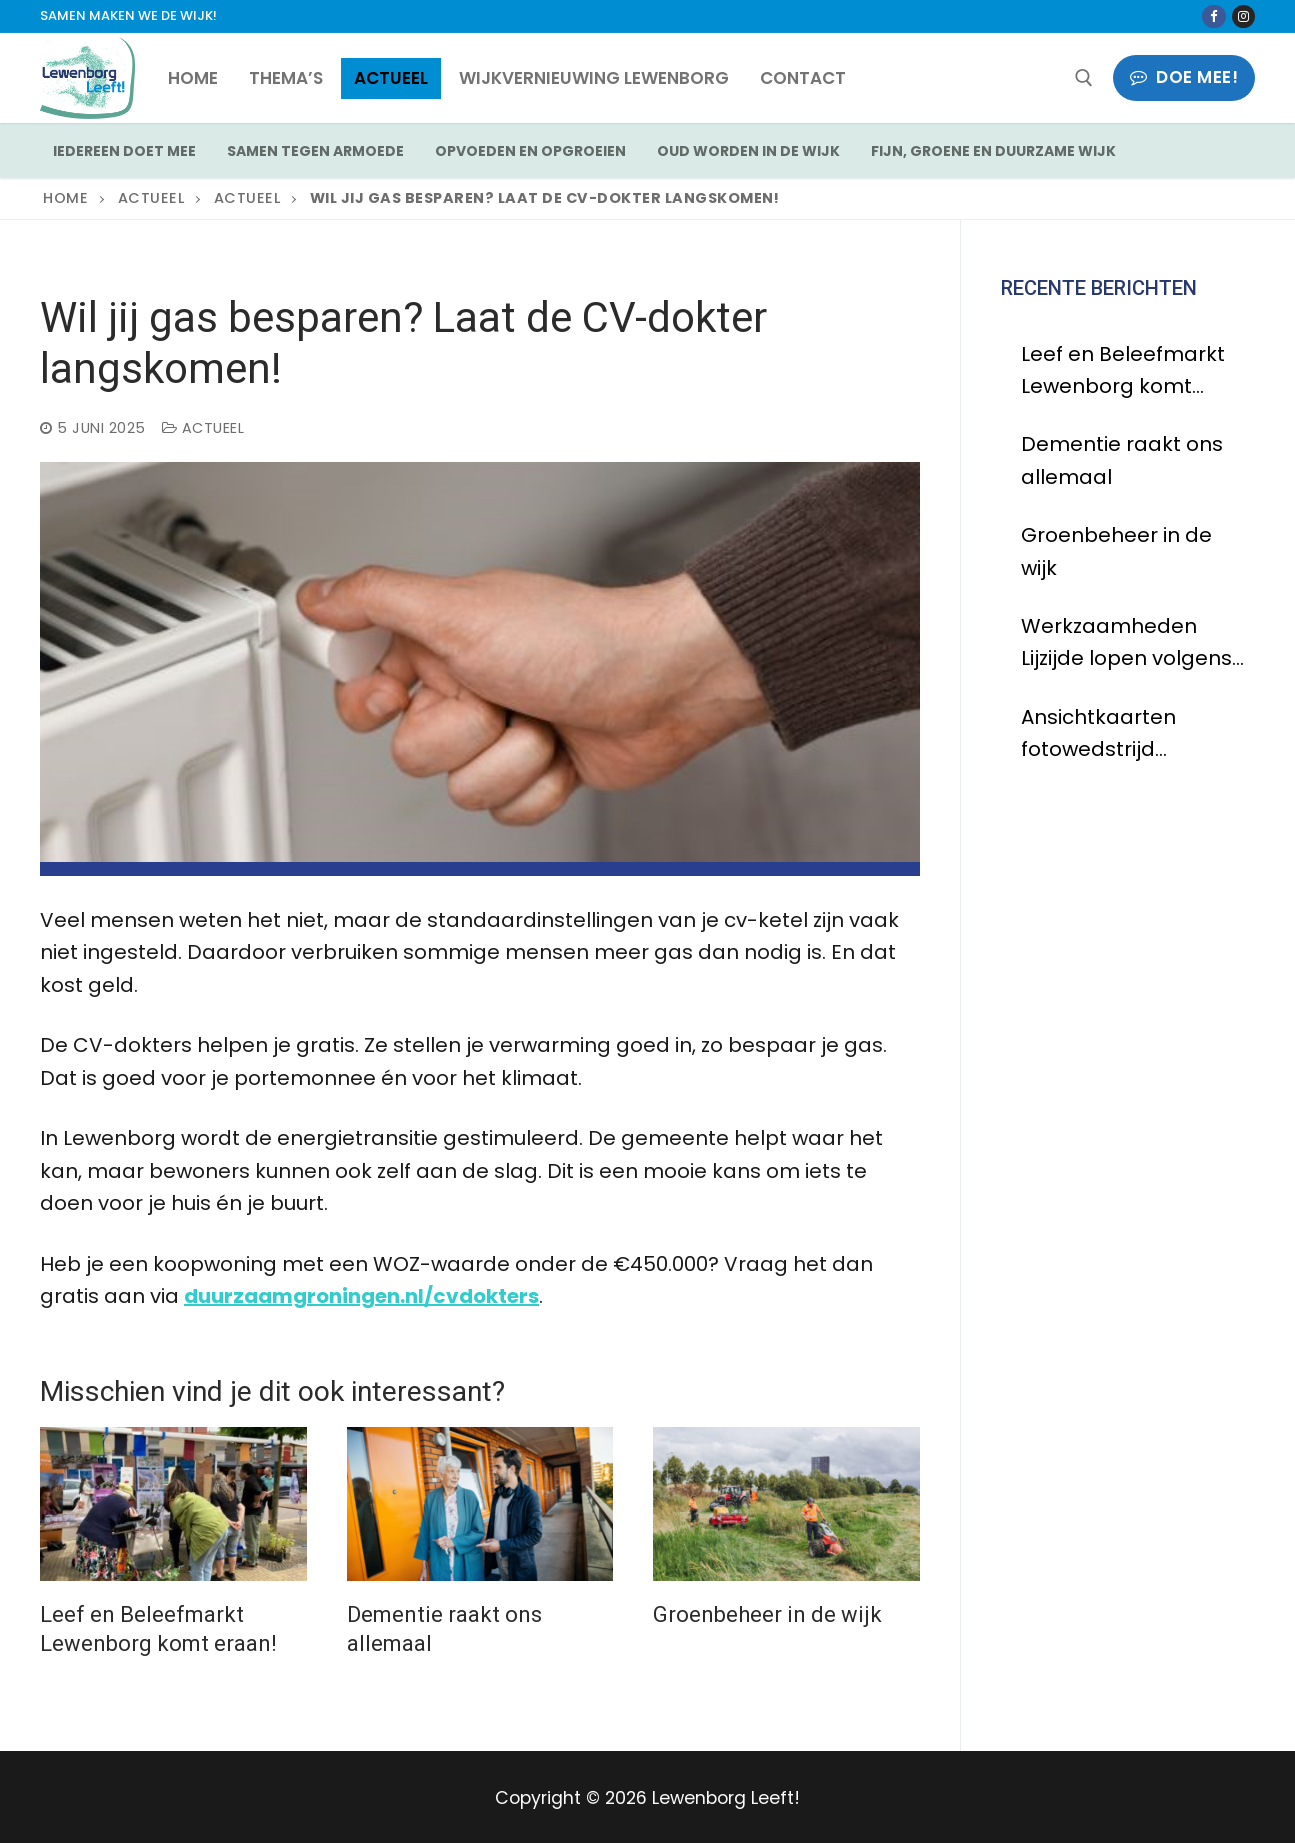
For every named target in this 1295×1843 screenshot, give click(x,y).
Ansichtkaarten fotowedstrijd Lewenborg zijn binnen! (1098, 734)
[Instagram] (1243, 16)
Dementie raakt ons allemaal (1122, 460)
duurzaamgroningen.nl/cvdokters (361, 1296)
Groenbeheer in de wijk (767, 1614)
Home (65, 198)
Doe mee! (1184, 77)
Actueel (151, 198)
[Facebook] (1213, 16)
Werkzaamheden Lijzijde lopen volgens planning (1126, 643)
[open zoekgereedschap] (1084, 78)
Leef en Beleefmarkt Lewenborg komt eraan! (1123, 371)
